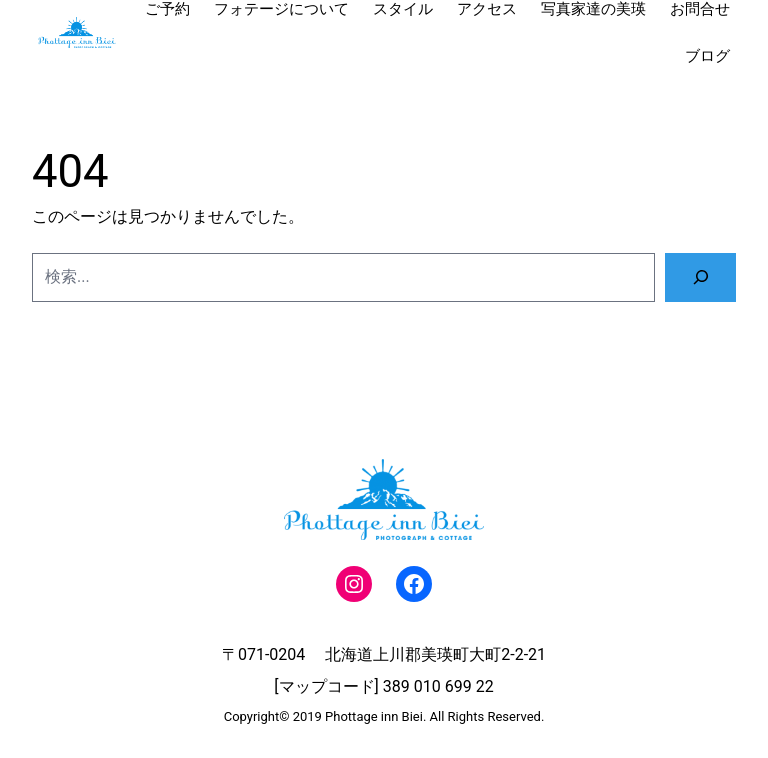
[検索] (700, 277)
